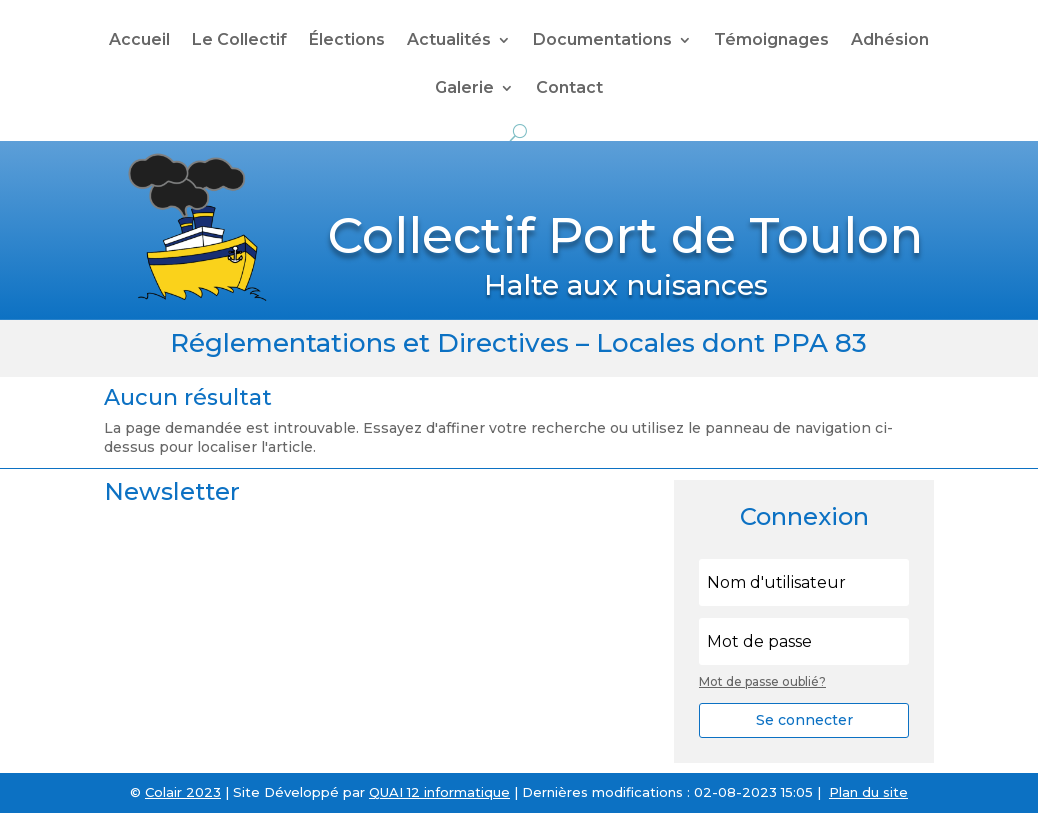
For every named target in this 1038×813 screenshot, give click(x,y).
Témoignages (771, 41)
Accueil (139, 41)
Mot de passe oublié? (762, 681)
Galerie (464, 89)
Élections (347, 41)
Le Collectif (239, 41)
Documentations (602, 41)
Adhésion (890, 41)
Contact (569, 89)
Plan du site (868, 792)
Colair (163, 792)
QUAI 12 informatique (439, 792)
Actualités (449, 41)
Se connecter (804, 720)
